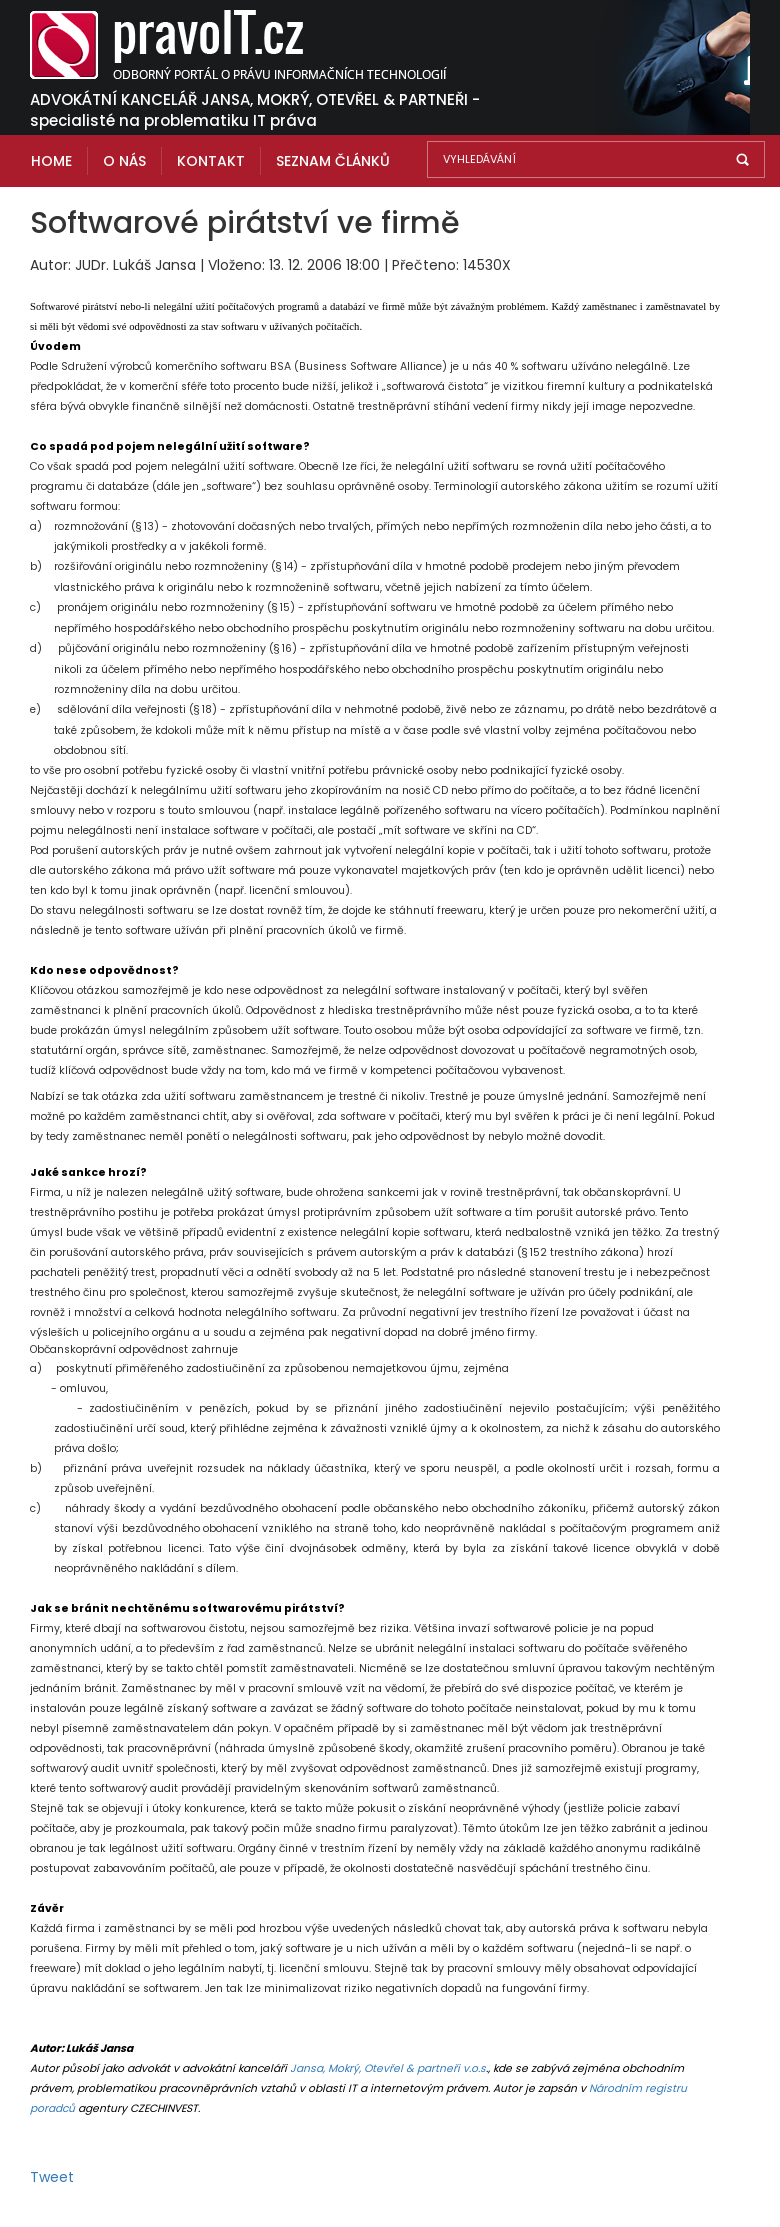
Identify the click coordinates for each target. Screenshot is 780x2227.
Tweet (52, 2177)
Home (51, 161)
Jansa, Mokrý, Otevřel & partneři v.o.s (388, 2068)
